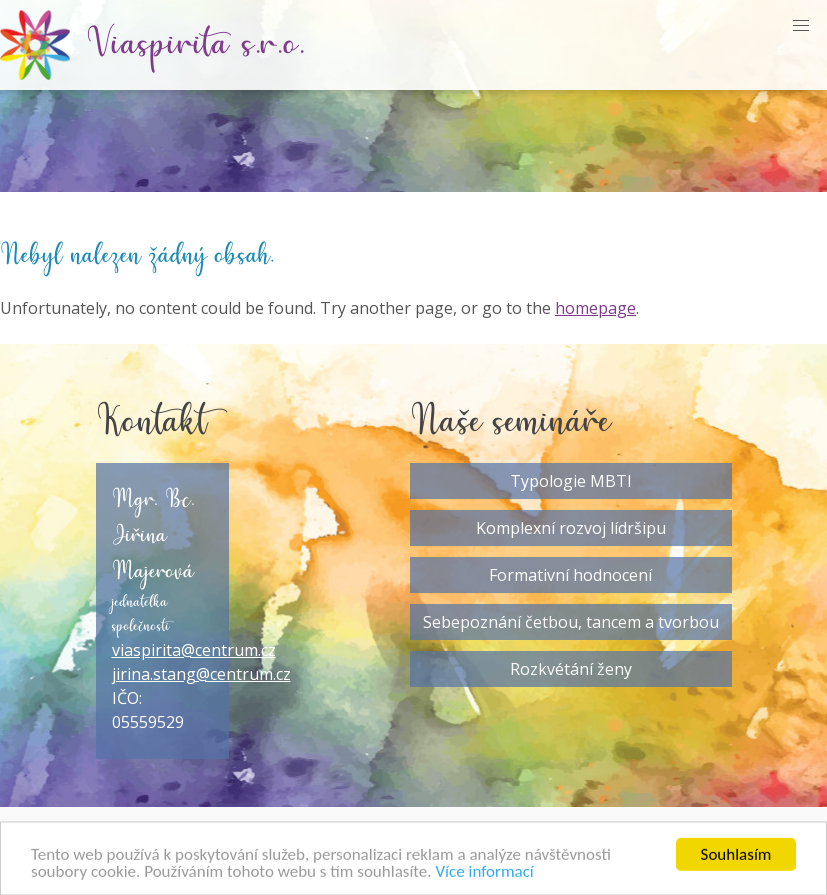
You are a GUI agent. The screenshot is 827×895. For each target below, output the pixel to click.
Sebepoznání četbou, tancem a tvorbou (571, 622)
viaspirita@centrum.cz (194, 650)
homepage (595, 308)
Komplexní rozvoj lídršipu (571, 528)
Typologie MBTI (571, 481)
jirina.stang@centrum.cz (201, 674)
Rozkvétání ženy (571, 669)
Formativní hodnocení (570, 575)
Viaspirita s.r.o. (196, 45)
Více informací (484, 874)
